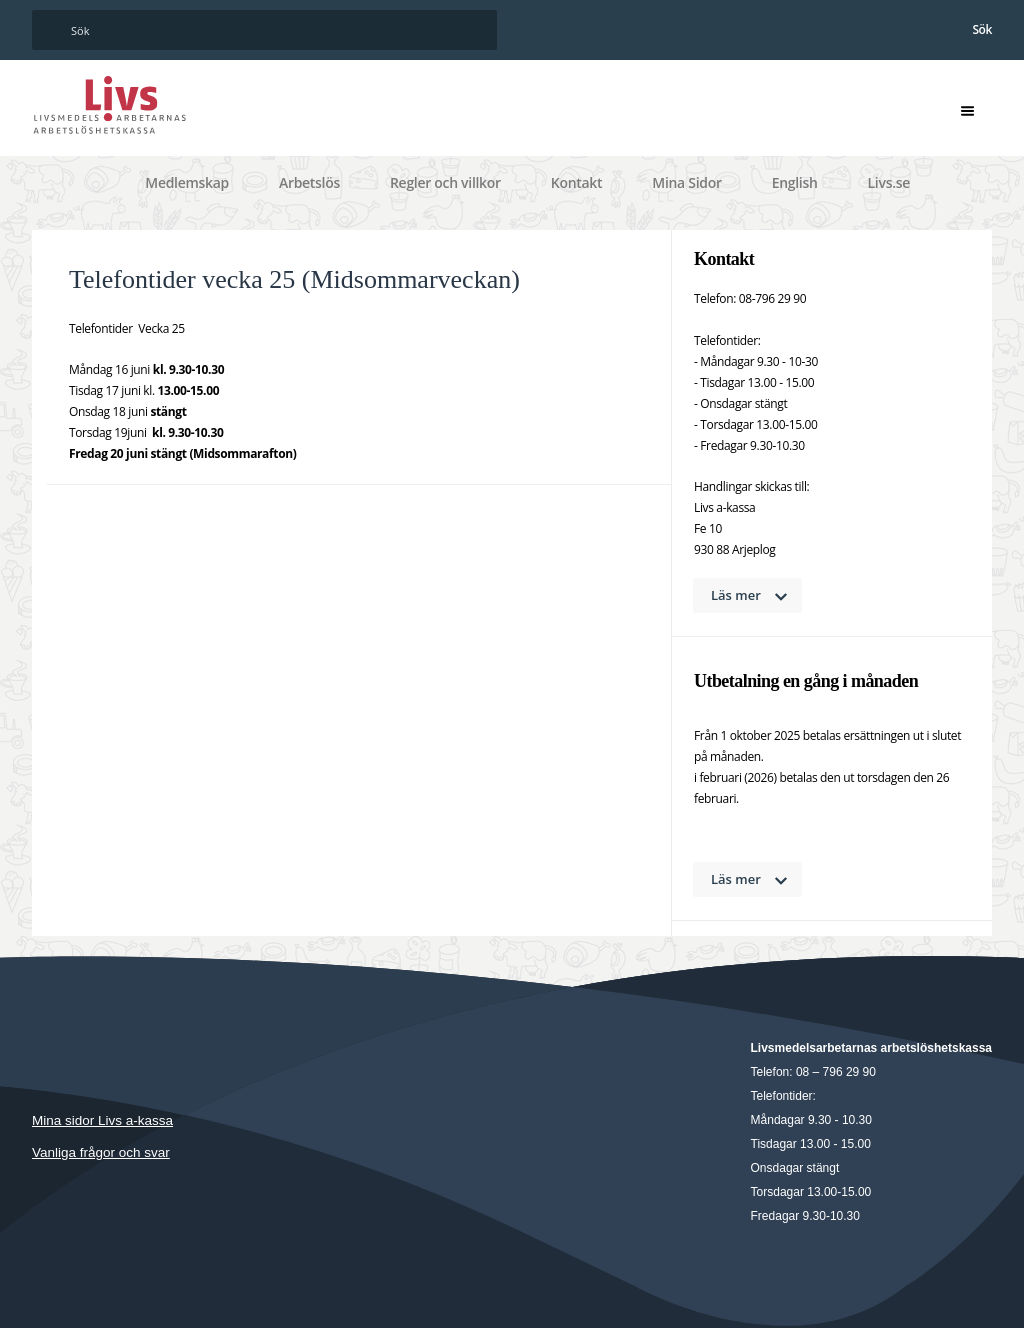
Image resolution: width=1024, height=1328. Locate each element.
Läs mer (736, 595)
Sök (982, 29)
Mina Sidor (686, 182)
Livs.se (889, 182)
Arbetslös (309, 182)
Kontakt (577, 182)
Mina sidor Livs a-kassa (102, 1120)
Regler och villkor (445, 182)
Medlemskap (187, 182)
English (795, 182)
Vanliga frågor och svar (101, 1152)
